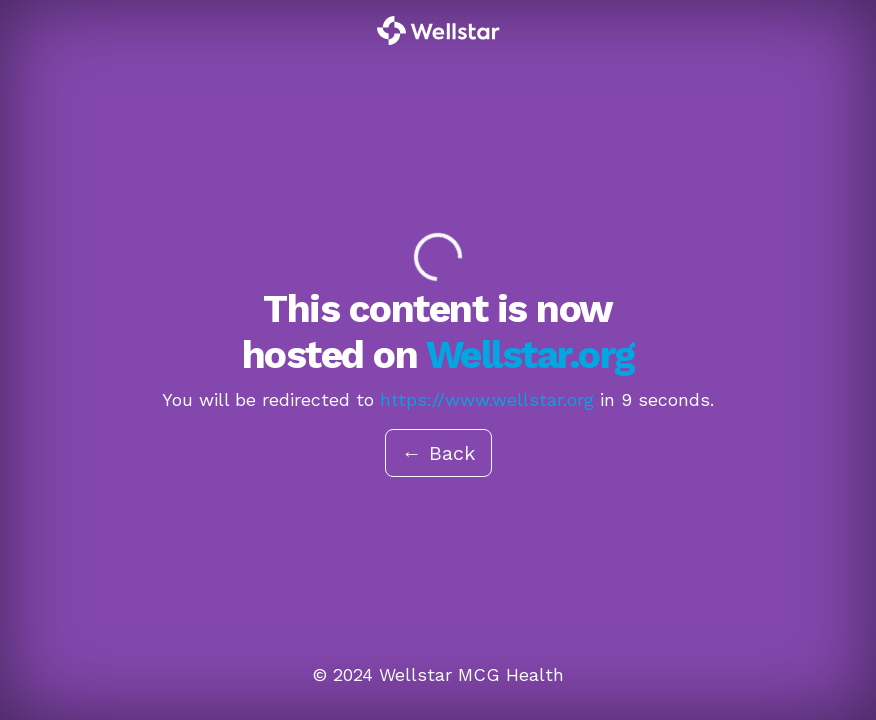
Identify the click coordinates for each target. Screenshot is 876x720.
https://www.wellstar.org (487, 399)
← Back (438, 453)
